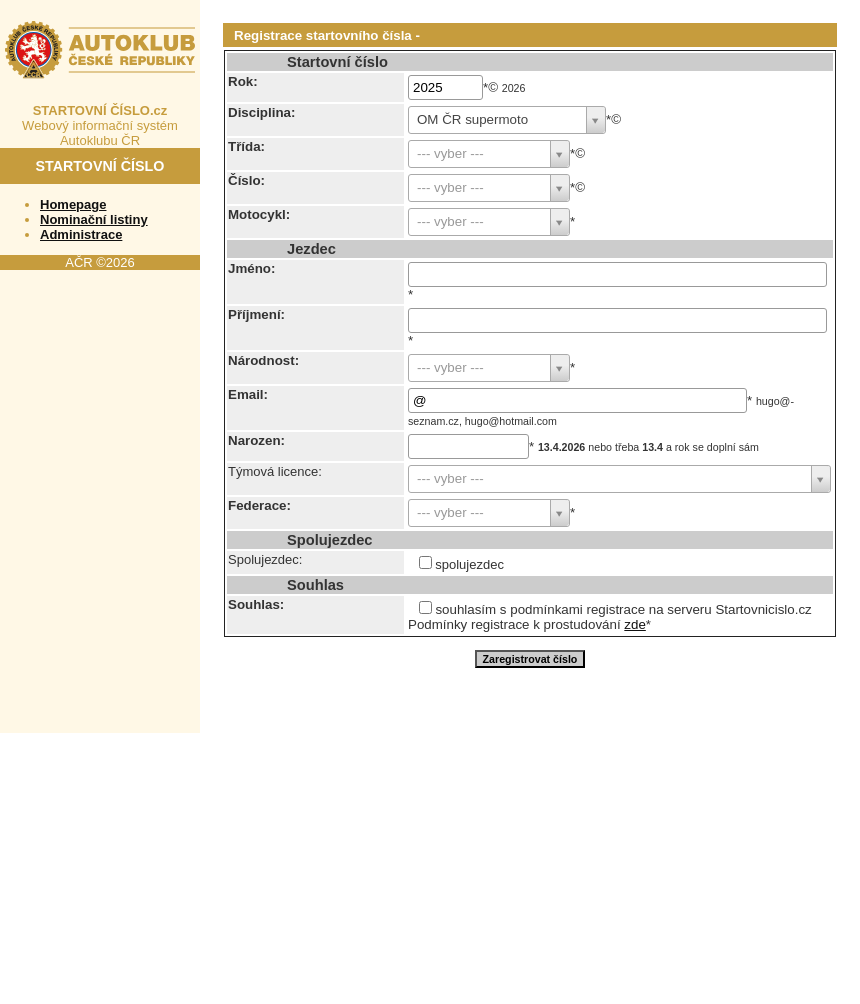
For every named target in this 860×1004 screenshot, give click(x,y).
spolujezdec (469, 564)
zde (635, 624)
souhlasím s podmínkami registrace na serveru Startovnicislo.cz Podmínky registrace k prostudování (610, 617)
